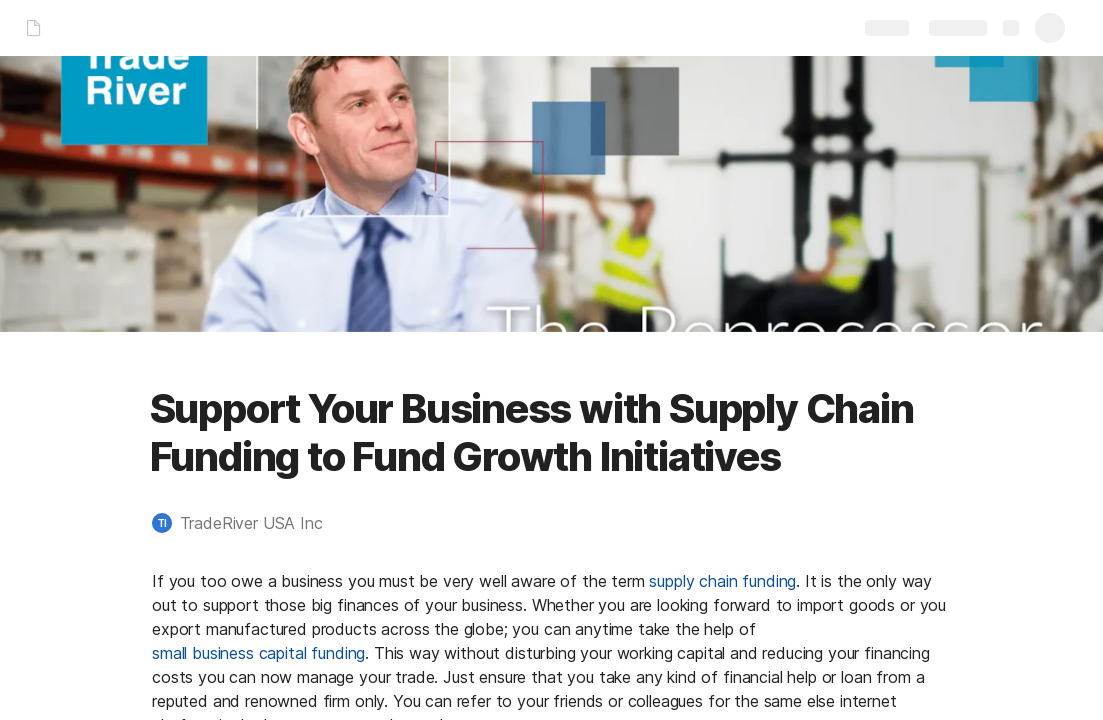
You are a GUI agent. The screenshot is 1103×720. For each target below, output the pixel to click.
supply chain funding (722, 581)
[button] (247, 523)
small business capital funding (258, 653)
